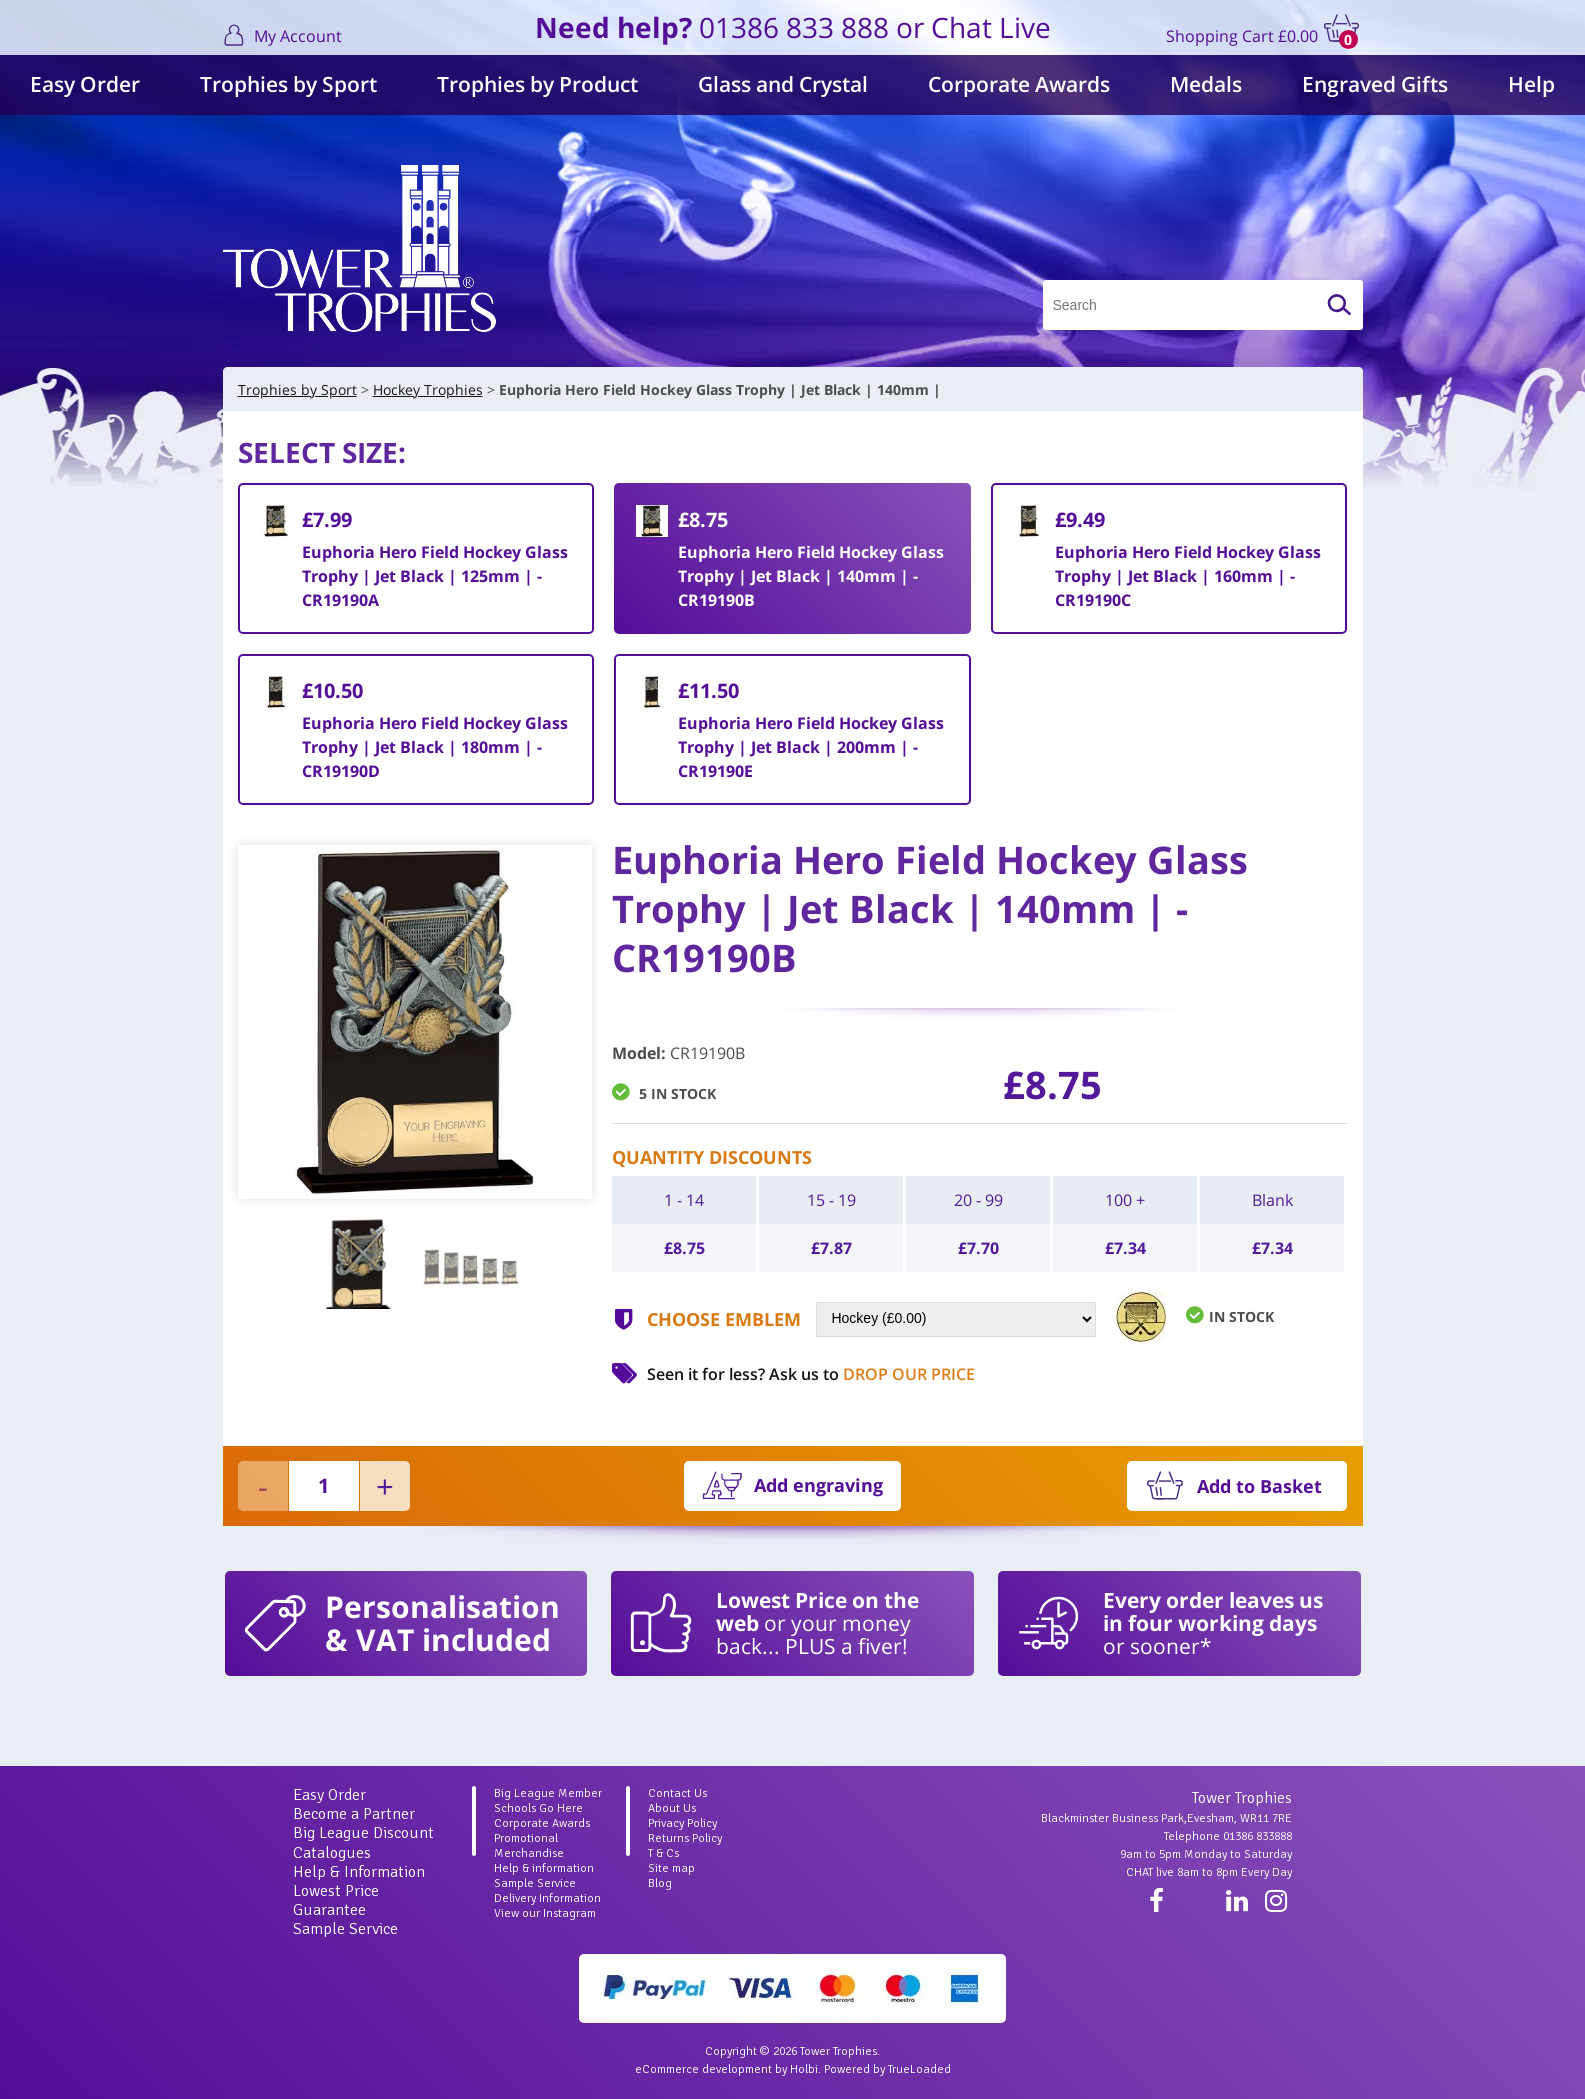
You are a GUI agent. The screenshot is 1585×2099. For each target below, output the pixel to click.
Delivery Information (547, 1898)
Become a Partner (354, 1814)
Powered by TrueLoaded (887, 2069)
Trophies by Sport (288, 84)
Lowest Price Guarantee (336, 1900)
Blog (660, 1883)
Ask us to (872, 1374)
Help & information (544, 1868)
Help (1531, 84)
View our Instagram (545, 1913)
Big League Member (548, 1793)
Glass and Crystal (783, 84)
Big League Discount (363, 1833)
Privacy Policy (682, 1823)
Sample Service (345, 1929)
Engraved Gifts (1375, 84)
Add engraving (818, 1485)
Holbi (804, 2069)
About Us (672, 1808)
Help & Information (359, 1872)
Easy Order (85, 84)
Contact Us (677, 1793)
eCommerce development (703, 2069)
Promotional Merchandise (529, 1846)
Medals (1206, 84)
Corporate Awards (1019, 84)
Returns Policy (685, 1838)
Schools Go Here (538, 1808)
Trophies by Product (537, 84)
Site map (671, 1868)
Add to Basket (1259, 1486)
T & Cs (663, 1853)
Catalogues (332, 1853)
